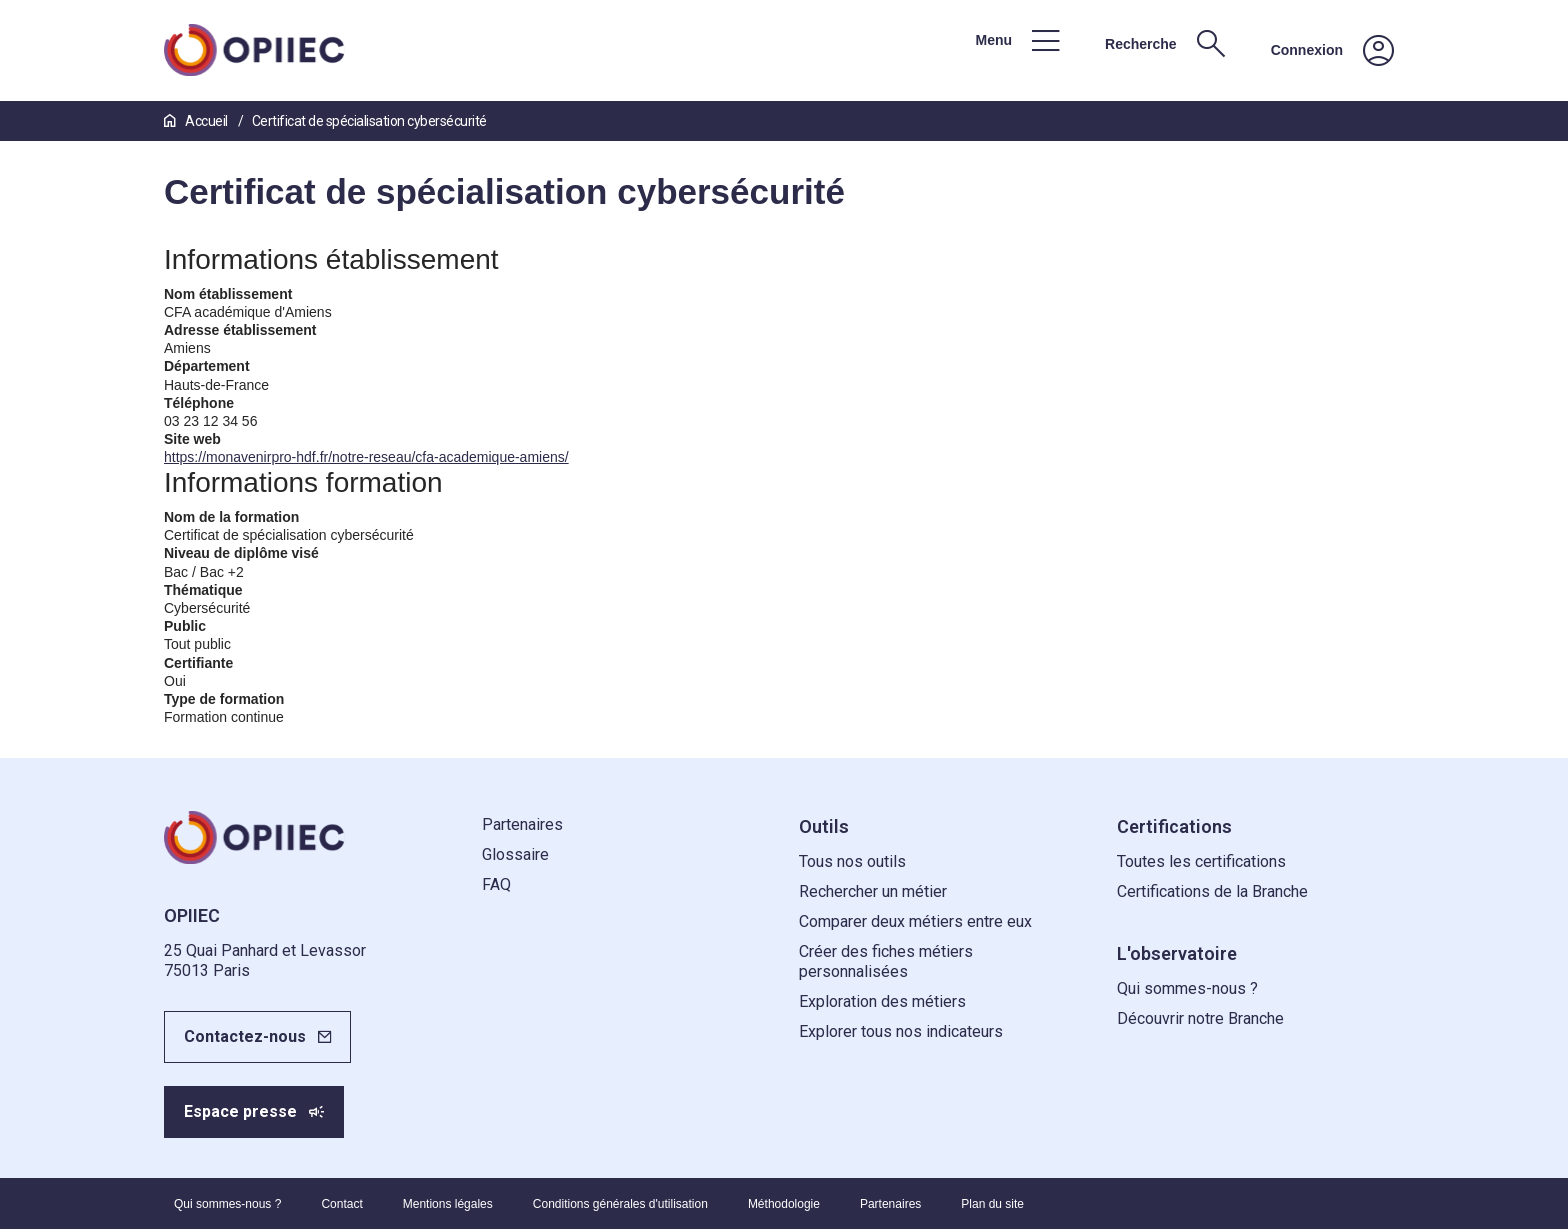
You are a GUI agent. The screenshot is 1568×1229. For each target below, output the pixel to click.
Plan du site (992, 1204)
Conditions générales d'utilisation (620, 1204)
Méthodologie (784, 1204)
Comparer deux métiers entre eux (915, 921)
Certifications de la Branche (1212, 891)
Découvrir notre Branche (1200, 1018)
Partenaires (522, 824)
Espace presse (240, 1111)
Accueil (197, 121)
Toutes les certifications (1201, 861)
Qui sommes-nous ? (1187, 988)
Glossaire (515, 854)
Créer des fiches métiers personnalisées (886, 961)
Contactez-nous (245, 1036)
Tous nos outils (852, 861)
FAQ (496, 884)
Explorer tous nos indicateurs (901, 1031)
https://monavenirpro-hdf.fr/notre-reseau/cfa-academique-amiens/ (366, 457)
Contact (341, 1204)
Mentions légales (448, 1204)
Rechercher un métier (873, 891)
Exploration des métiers (882, 1001)
